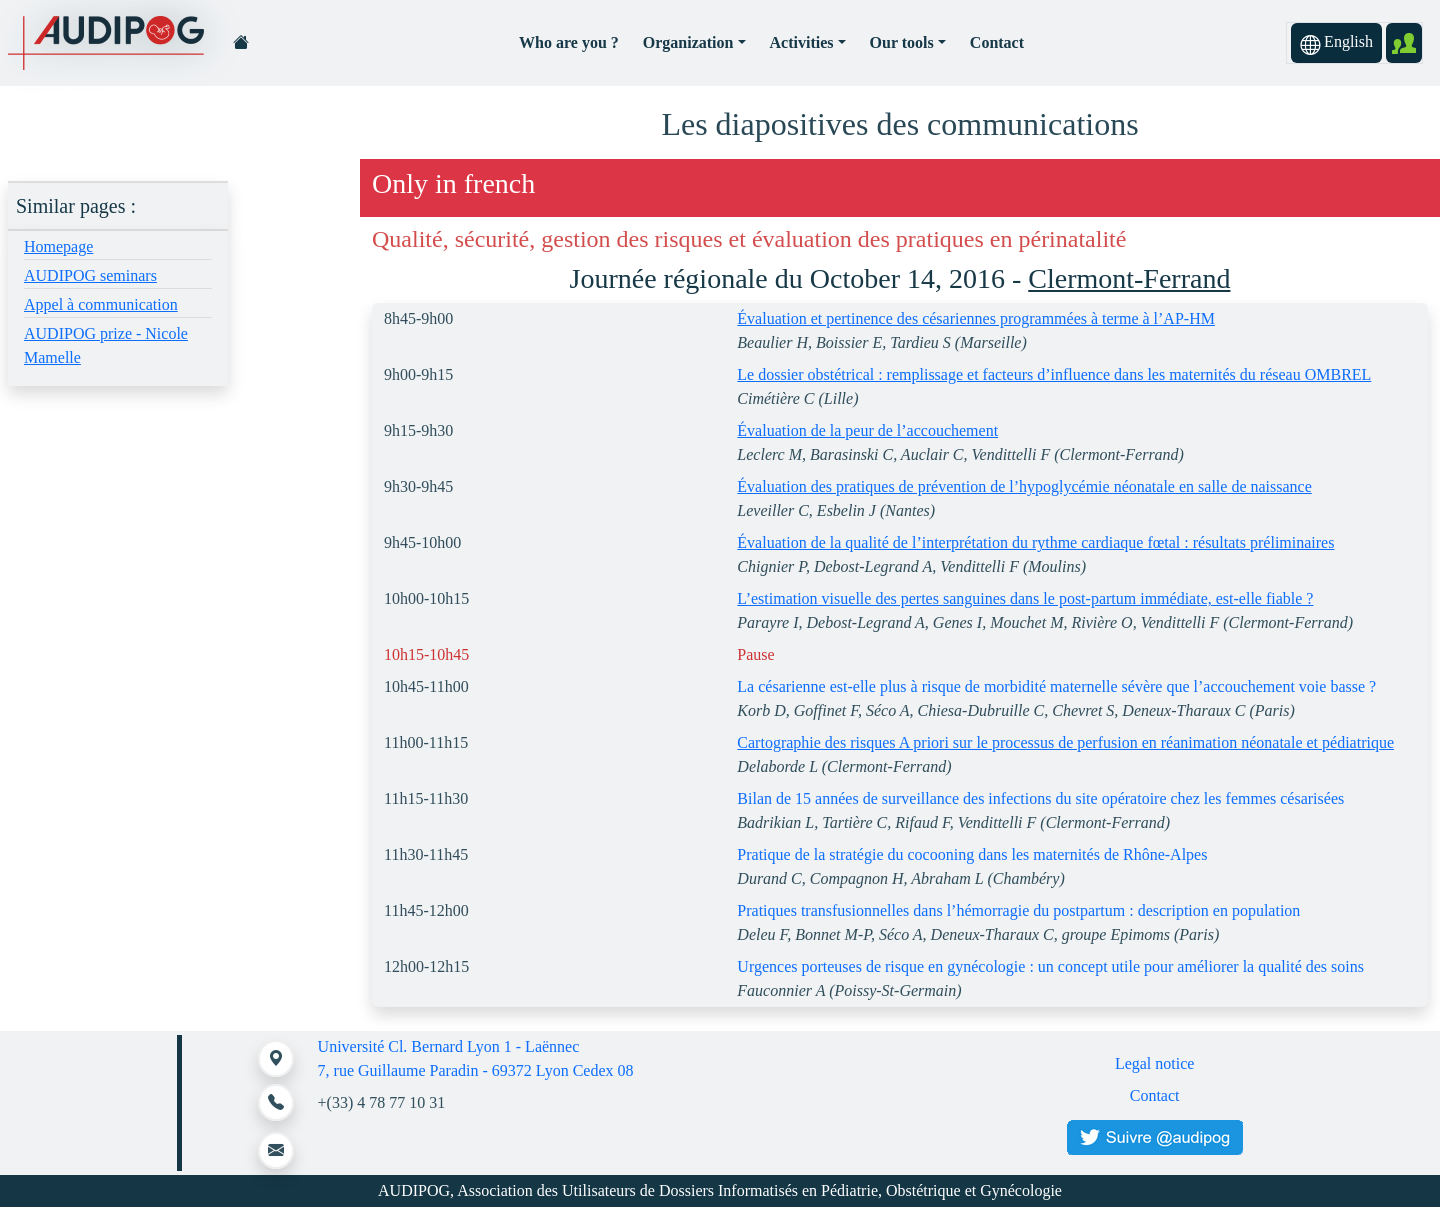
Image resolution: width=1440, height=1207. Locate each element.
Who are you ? (569, 42)
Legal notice (1155, 1063)
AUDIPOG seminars (90, 275)
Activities (802, 42)
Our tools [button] (902, 42)
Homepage (58, 246)
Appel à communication (101, 304)
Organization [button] (688, 42)
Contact (997, 42)
